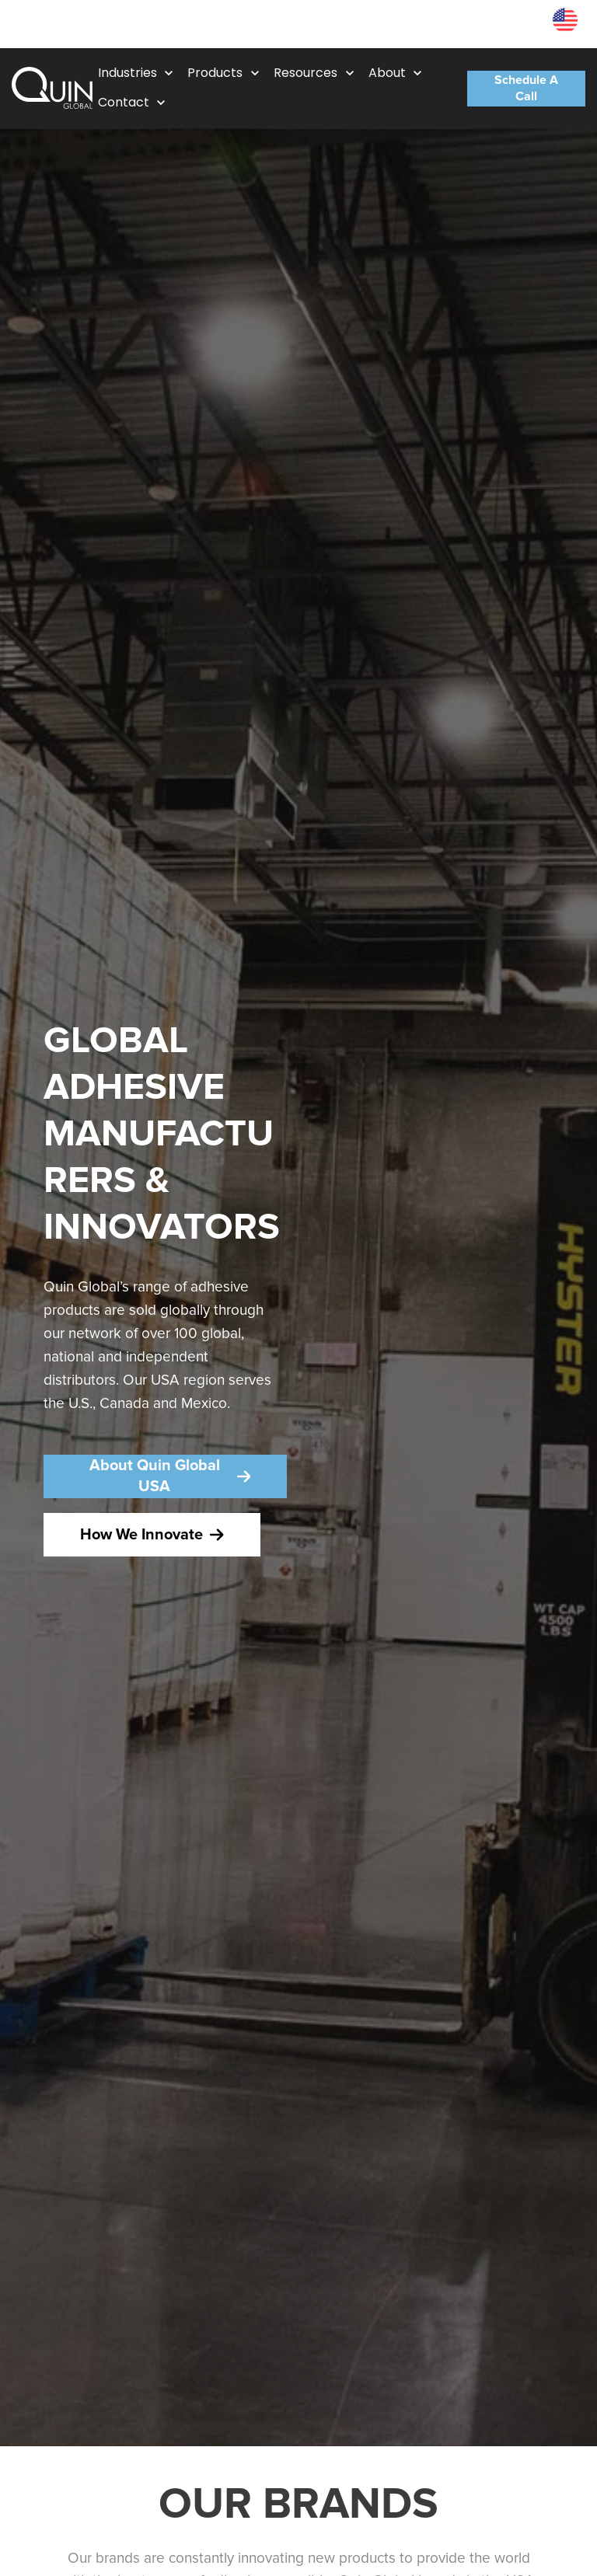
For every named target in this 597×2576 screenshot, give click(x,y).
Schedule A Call (526, 88)
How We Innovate (152, 1534)
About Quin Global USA (169, 1476)
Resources (506, 24)
